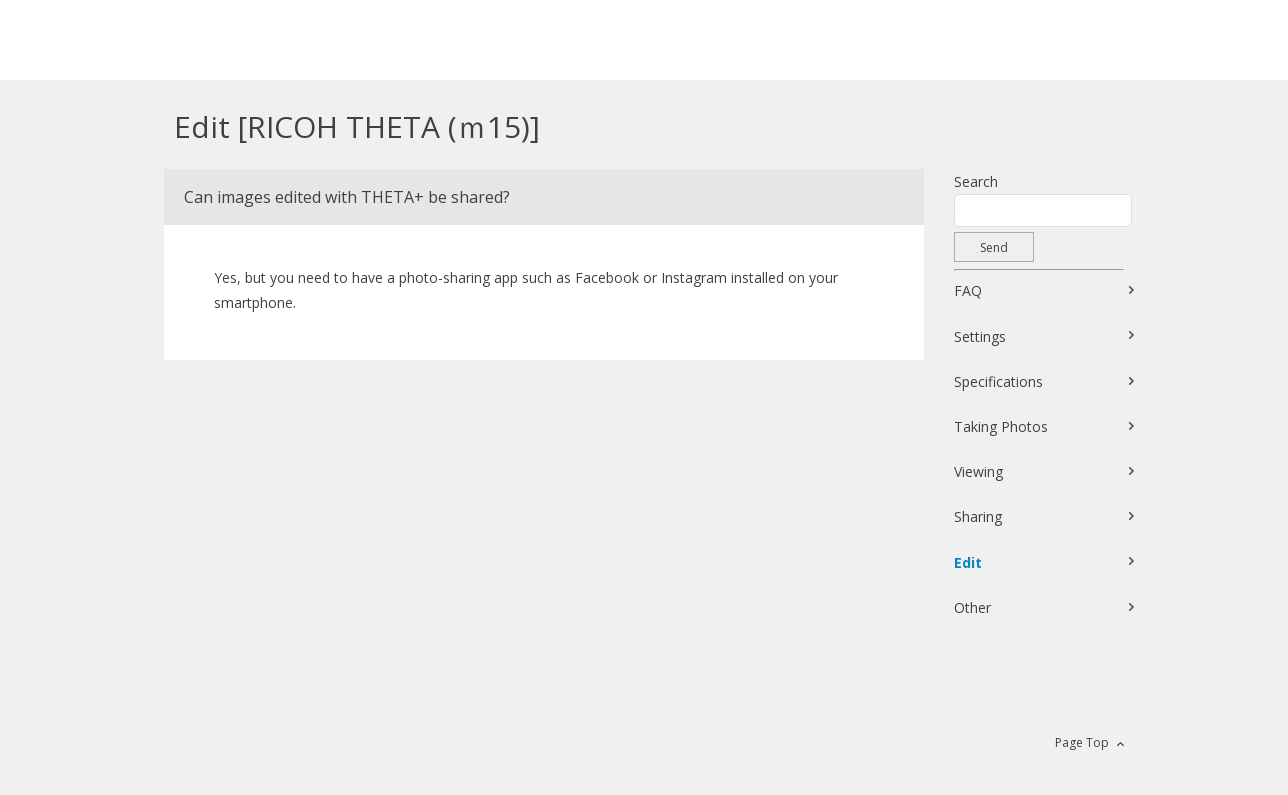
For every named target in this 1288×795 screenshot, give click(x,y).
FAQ (968, 290)
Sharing (978, 516)
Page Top (1082, 742)
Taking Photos (1001, 426)
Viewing (978, 471)
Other (972, 607)
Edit (968, 562)
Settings (980, 336)
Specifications (998, 381)
